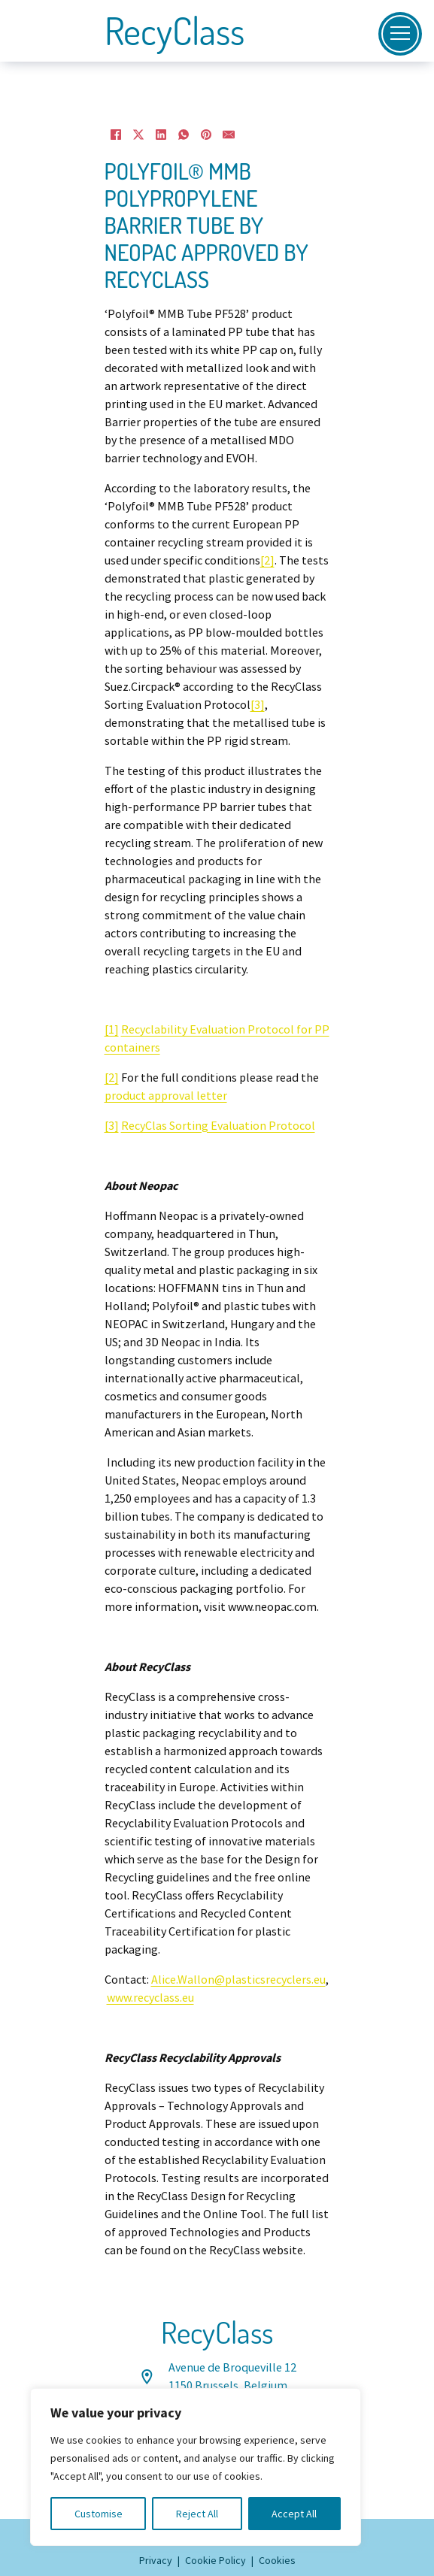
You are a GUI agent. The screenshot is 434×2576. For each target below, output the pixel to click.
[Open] (400, 34)
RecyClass (174, 31)
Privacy (155, 2560)
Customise (98, 2513)
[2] (267, 560)
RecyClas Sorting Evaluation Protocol (218, 1126)
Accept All (294, 2513)
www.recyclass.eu (150, 1997)
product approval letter (166, 1095)
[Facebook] (116, 134)
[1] (112, 1029)
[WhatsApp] (183, 134)
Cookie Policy (215, 2560)
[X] (138, 134)
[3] (257, 705)
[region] (195, 2467)
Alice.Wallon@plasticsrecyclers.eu (238, 1979)
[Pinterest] (206, 134)
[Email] (228, 134)
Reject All (197, 2513)
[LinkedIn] (161, 134)
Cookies (277, 2560)
